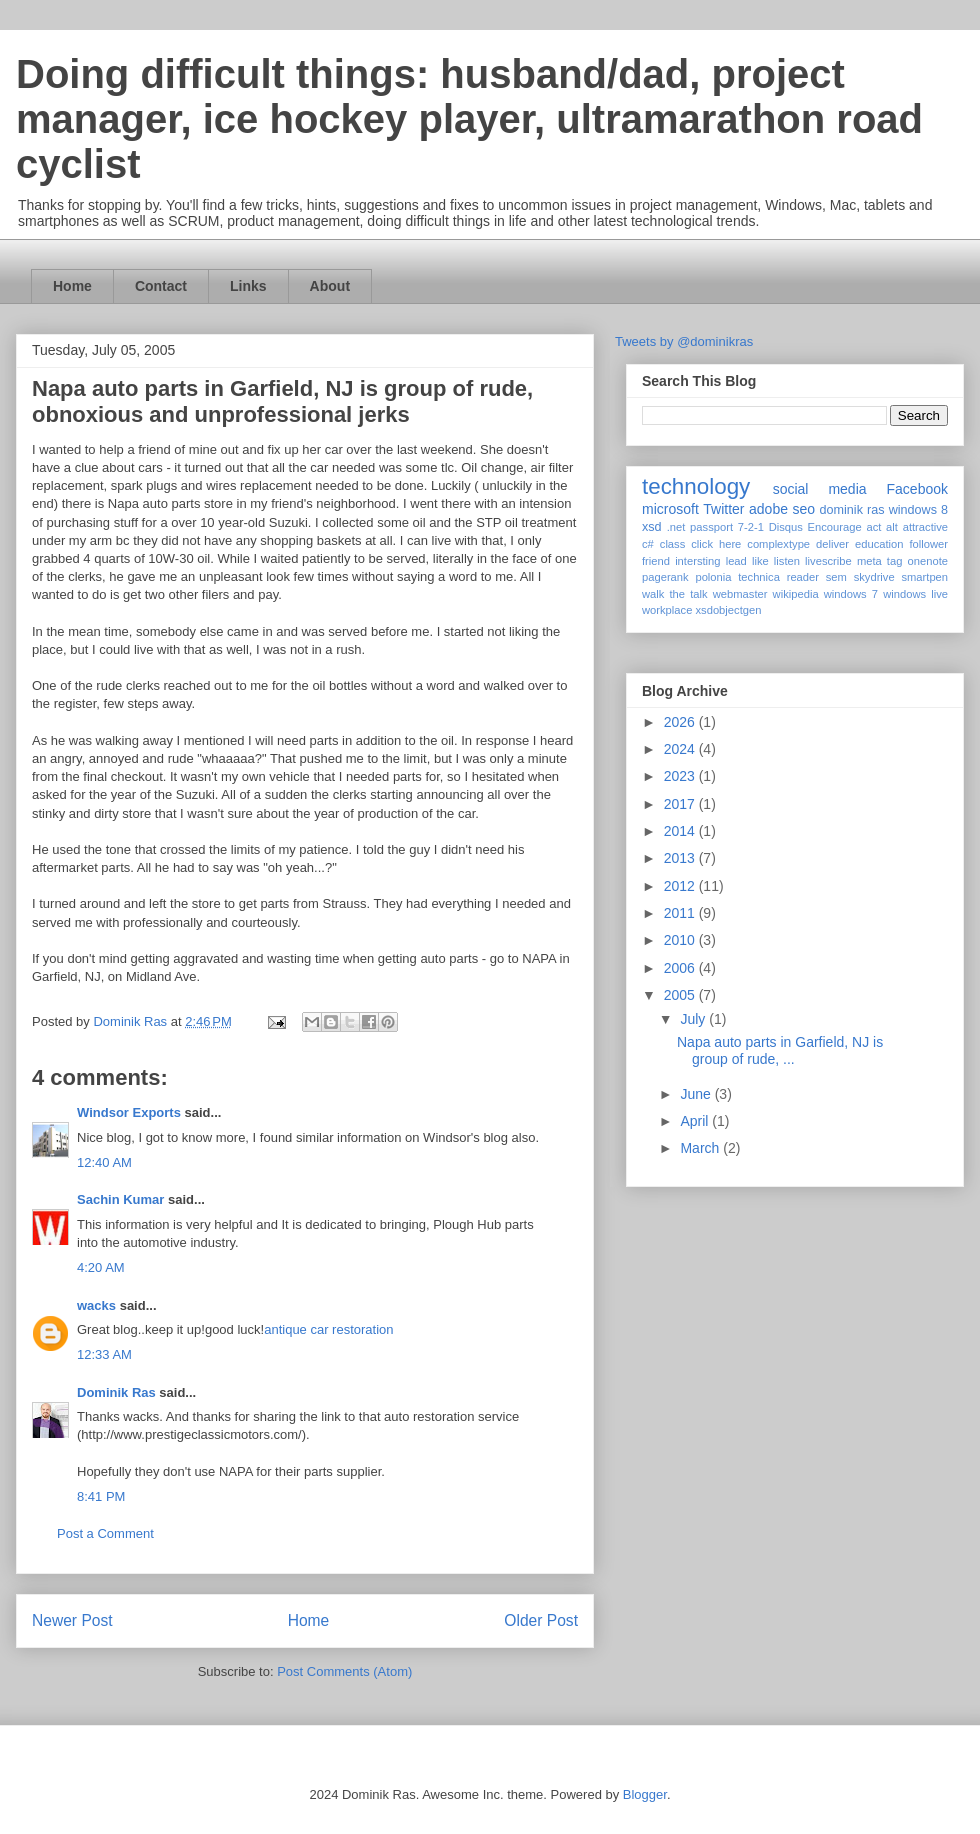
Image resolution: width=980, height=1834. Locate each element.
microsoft (670, 509)
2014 (681, 831)
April (696, 1121)
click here (716, 544)
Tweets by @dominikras (684, 341)
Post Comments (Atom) (344, 1671)
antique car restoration (328, 1329)
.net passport (700, 527)
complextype (778, 544)
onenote (928, 561)
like (760, 561)
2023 (681, 776)
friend (656, 561)
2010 (681, 940)
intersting (697, 561)
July (694, 1019)
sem (836, 577)
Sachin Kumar (120, 1199)
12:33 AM (104, 1354)
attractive (925, 527)
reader (803, 577)
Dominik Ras (116, 1392)
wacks (96, 1305)
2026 (681, 722)
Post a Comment (105, 1533)
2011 (681, 913)
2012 (681, 886)
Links (248, 286)
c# (648, 544)
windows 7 (851, 594)
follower (928, 544)
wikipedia (796, 594)
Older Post (541, 1620)
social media (820, 489)
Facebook (917, 489)
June (697, 1094)
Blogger (645, 1794)
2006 (681, 968)
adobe (768, 509)
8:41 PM (101, 1496)
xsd (652, 527)
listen (787, 561)
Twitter (723, 509)
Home (72, 286)
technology (696, 486)
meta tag (880, 561)
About (330, 286)
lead (736, 561)
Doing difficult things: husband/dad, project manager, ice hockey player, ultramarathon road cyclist (469, 119)
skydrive (874, 577)
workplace (667, 610)
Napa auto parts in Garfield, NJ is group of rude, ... (780, 1050)
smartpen (924, 577)
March (701, 1148)
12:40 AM (104, 1162)
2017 (681, 804)
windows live (915, 594)
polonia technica (737, 577)
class (673, 544)
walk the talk (675, 594)
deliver (832, 544)
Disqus (786, 527)
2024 (681, 749)
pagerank (665, 577)
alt (892, 527)
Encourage (835, 527)
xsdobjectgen (728, 610)
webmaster (740, 594)
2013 (681, 858)
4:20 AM (101, 1267)
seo (803, 509)
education (879, 544)
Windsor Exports (129, 1112)
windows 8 (918, 510)
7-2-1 (751, 527)
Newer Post (72, 1620)
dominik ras (852, 510)
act (873, 527)
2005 (681, 995)
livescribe (828, 561)
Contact (161, 286)
